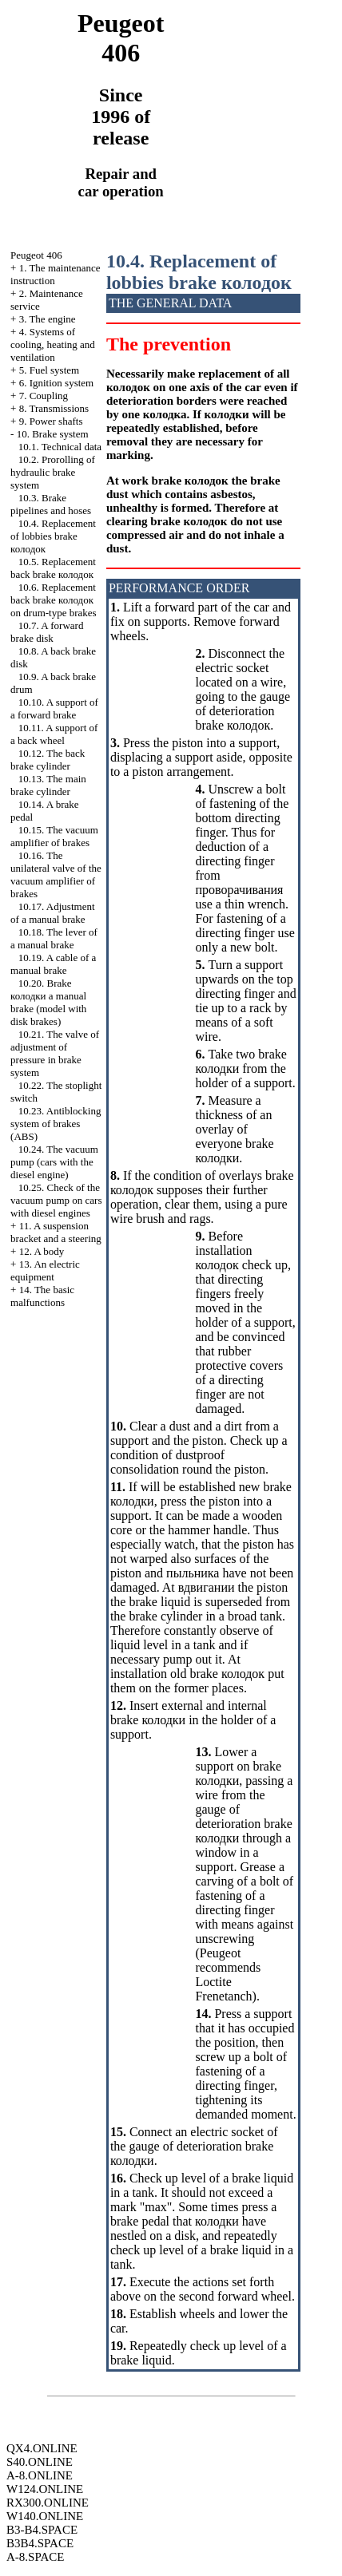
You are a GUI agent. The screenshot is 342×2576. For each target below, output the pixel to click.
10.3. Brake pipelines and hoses (50, 504)
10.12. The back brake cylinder (47, 759)
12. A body (42, 1251)
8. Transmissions (54, 408)
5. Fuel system (49, 370)
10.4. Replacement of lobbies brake (53, 536)
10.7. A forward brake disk (46, 631)
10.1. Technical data (59, 447)
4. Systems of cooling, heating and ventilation (52, 344)
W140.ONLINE (44, 2516)
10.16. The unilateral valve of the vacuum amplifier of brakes (55, 874)
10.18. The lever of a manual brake (53, 938)
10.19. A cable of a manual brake (53, 964)
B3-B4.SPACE (42, 2529)
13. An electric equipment (45, 1270)
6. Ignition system (56, 383)
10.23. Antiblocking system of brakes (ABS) (55, 1123)
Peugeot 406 (36, 255)
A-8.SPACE (35, 2556)
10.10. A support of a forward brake (54, 708)
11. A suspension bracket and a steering (55, 1232)
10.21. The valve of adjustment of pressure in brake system (54, 1053)
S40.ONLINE (39, 2461)
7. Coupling (43, 396)
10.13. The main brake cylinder (48, 785)
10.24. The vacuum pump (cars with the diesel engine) (54, 1162)
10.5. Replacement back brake (53, 568)
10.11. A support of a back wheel (53, 734)
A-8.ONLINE (39, 2475)
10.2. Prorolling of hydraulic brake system (52, 472)
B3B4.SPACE (40, 2543)
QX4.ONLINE (42, 2448)
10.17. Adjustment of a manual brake (52, 912)
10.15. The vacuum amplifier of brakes (54, 836)
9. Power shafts (51, 421)
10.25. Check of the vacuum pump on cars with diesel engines (55, 1200)
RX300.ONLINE (47, 2502)
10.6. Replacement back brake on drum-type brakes (53, 600)
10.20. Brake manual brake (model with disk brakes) (48, 1002)
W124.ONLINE (44, 2489)
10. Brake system (53, 434)
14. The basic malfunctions (42, 1296)
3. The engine (47, 319)
